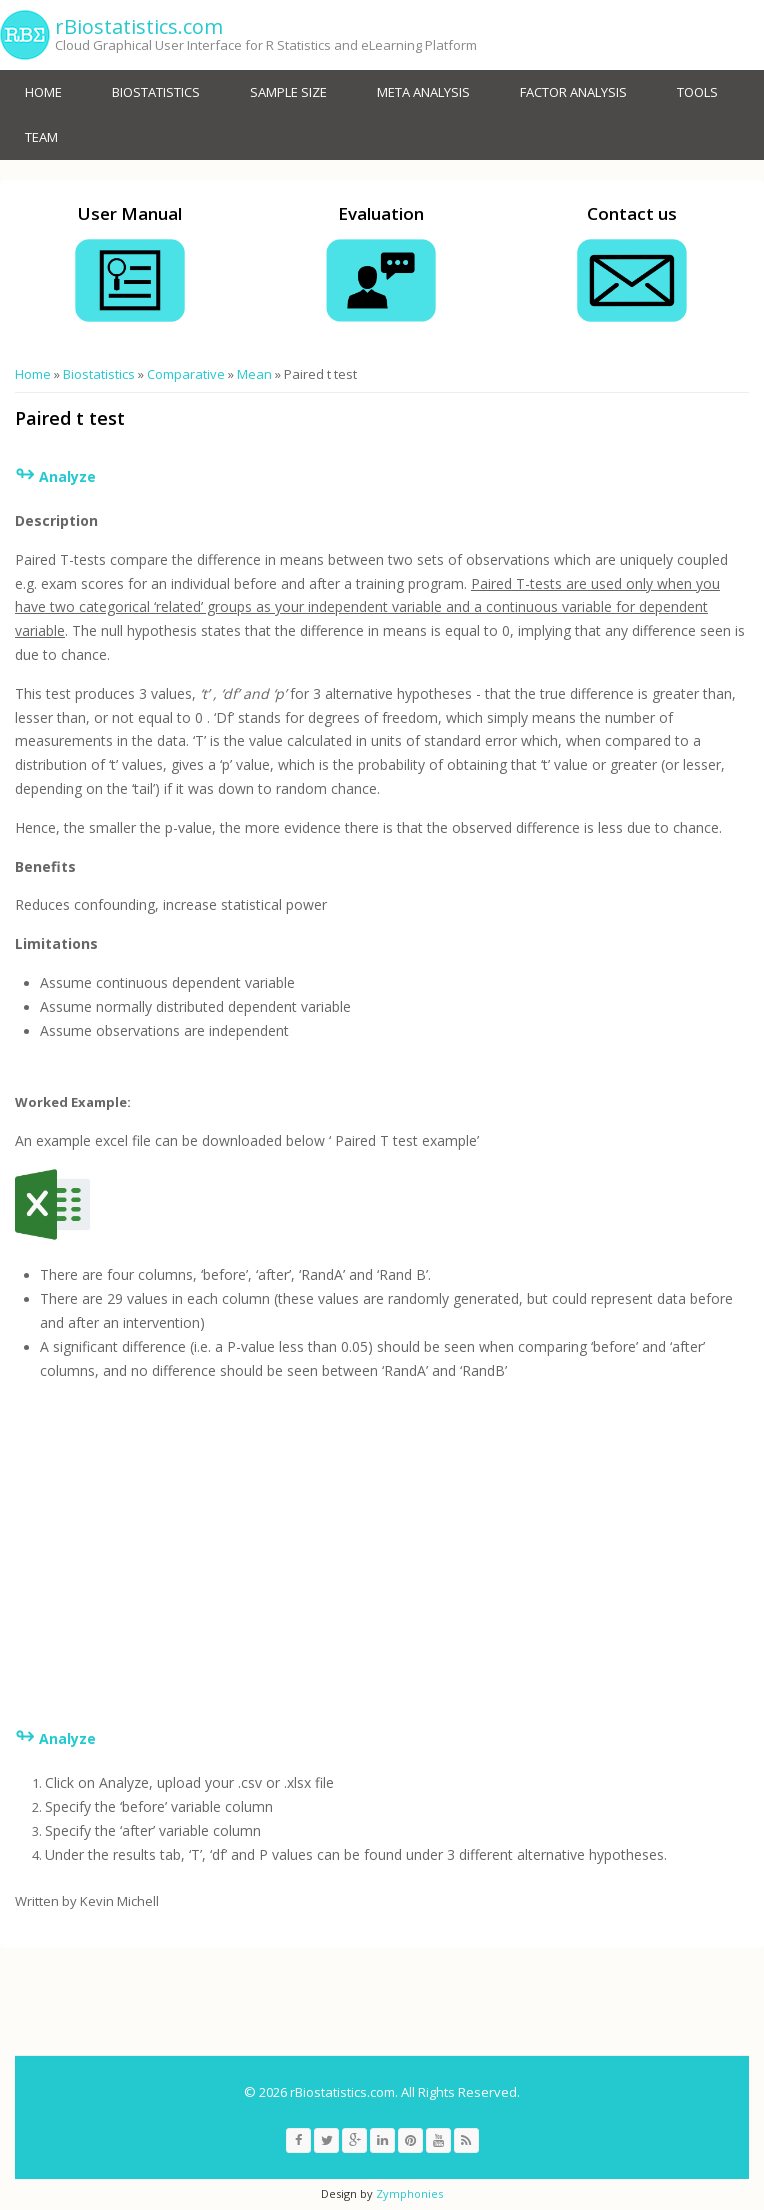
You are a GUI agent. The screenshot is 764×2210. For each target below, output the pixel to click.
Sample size (288, 92)
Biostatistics (156, 92)
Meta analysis (423, 92)
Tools (697, 92)
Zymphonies (409, 2193)
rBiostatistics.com (139, 26)
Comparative (186, 374)
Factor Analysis (573, 92)
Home (43, 92)
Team (41, 137)
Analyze (67, 1738)
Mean (254, 374)
